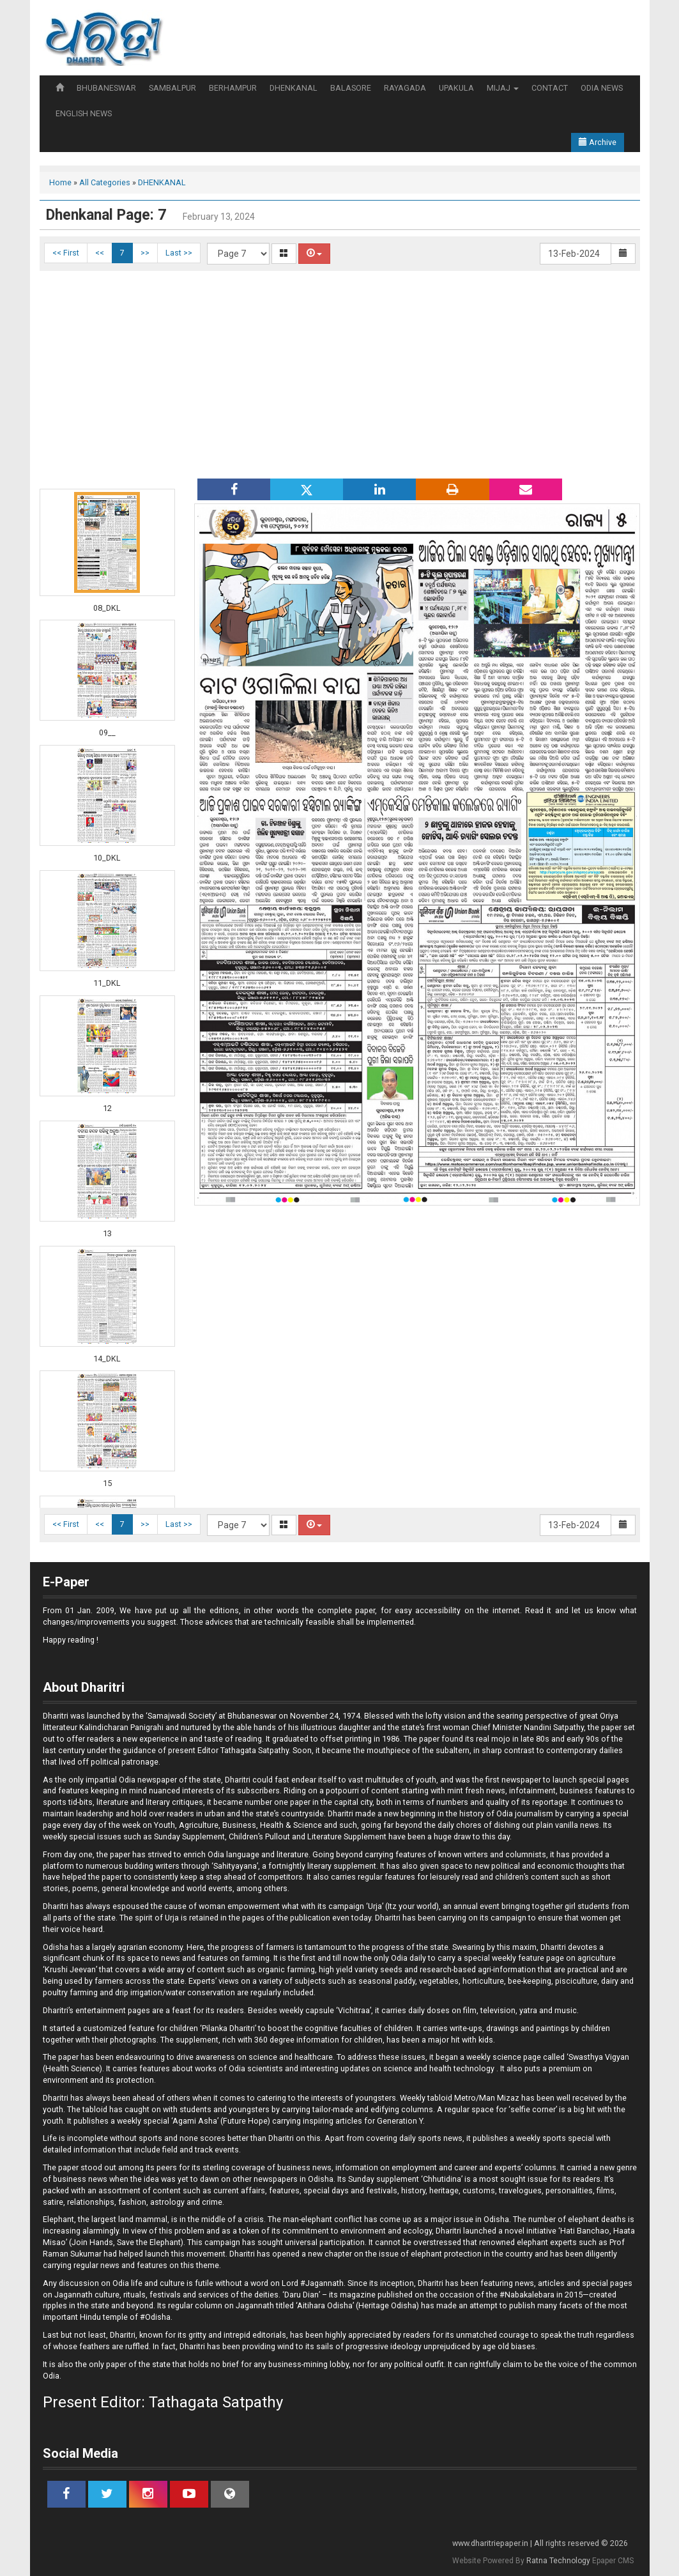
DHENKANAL (293, 88)
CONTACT (549, 88)
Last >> (178, 252)
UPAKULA (456, 88)
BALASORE (350, 88)
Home (60, 182)
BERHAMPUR (233, 88)
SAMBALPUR (172, 88)
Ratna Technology (558, 2560)
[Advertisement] (340, 373)
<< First (65, 252)
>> (145, 252)
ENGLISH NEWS (84, 113)
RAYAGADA (405, 88)
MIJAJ (503, 88)
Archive (597, 142)
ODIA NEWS (602, 88)
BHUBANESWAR (106, 88)
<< (99, 252)
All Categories (104, 182)
